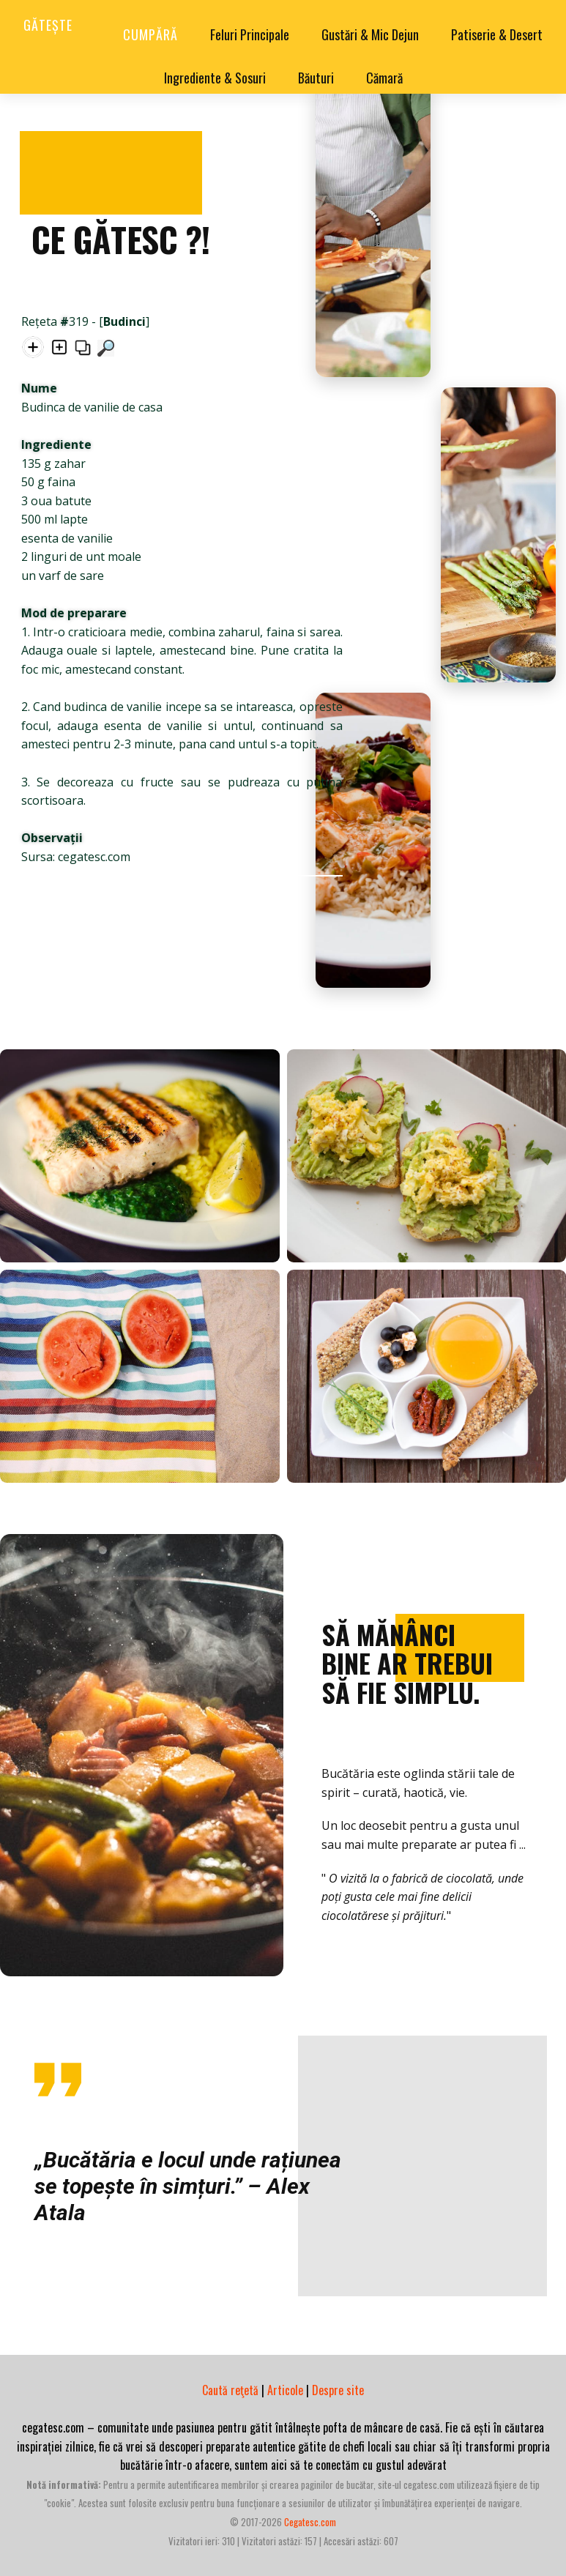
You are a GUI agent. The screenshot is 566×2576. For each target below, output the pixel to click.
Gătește (47, 24)
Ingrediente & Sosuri (215, 77)
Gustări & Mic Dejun (370, 34)
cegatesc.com (310, 2521)
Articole (285, 2390)
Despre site (338, 2390)
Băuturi (316, 77)
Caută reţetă (230, 2390)
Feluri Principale (249, 34)
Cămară (384, 77)
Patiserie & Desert (497, 34)
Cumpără (150, 34)
